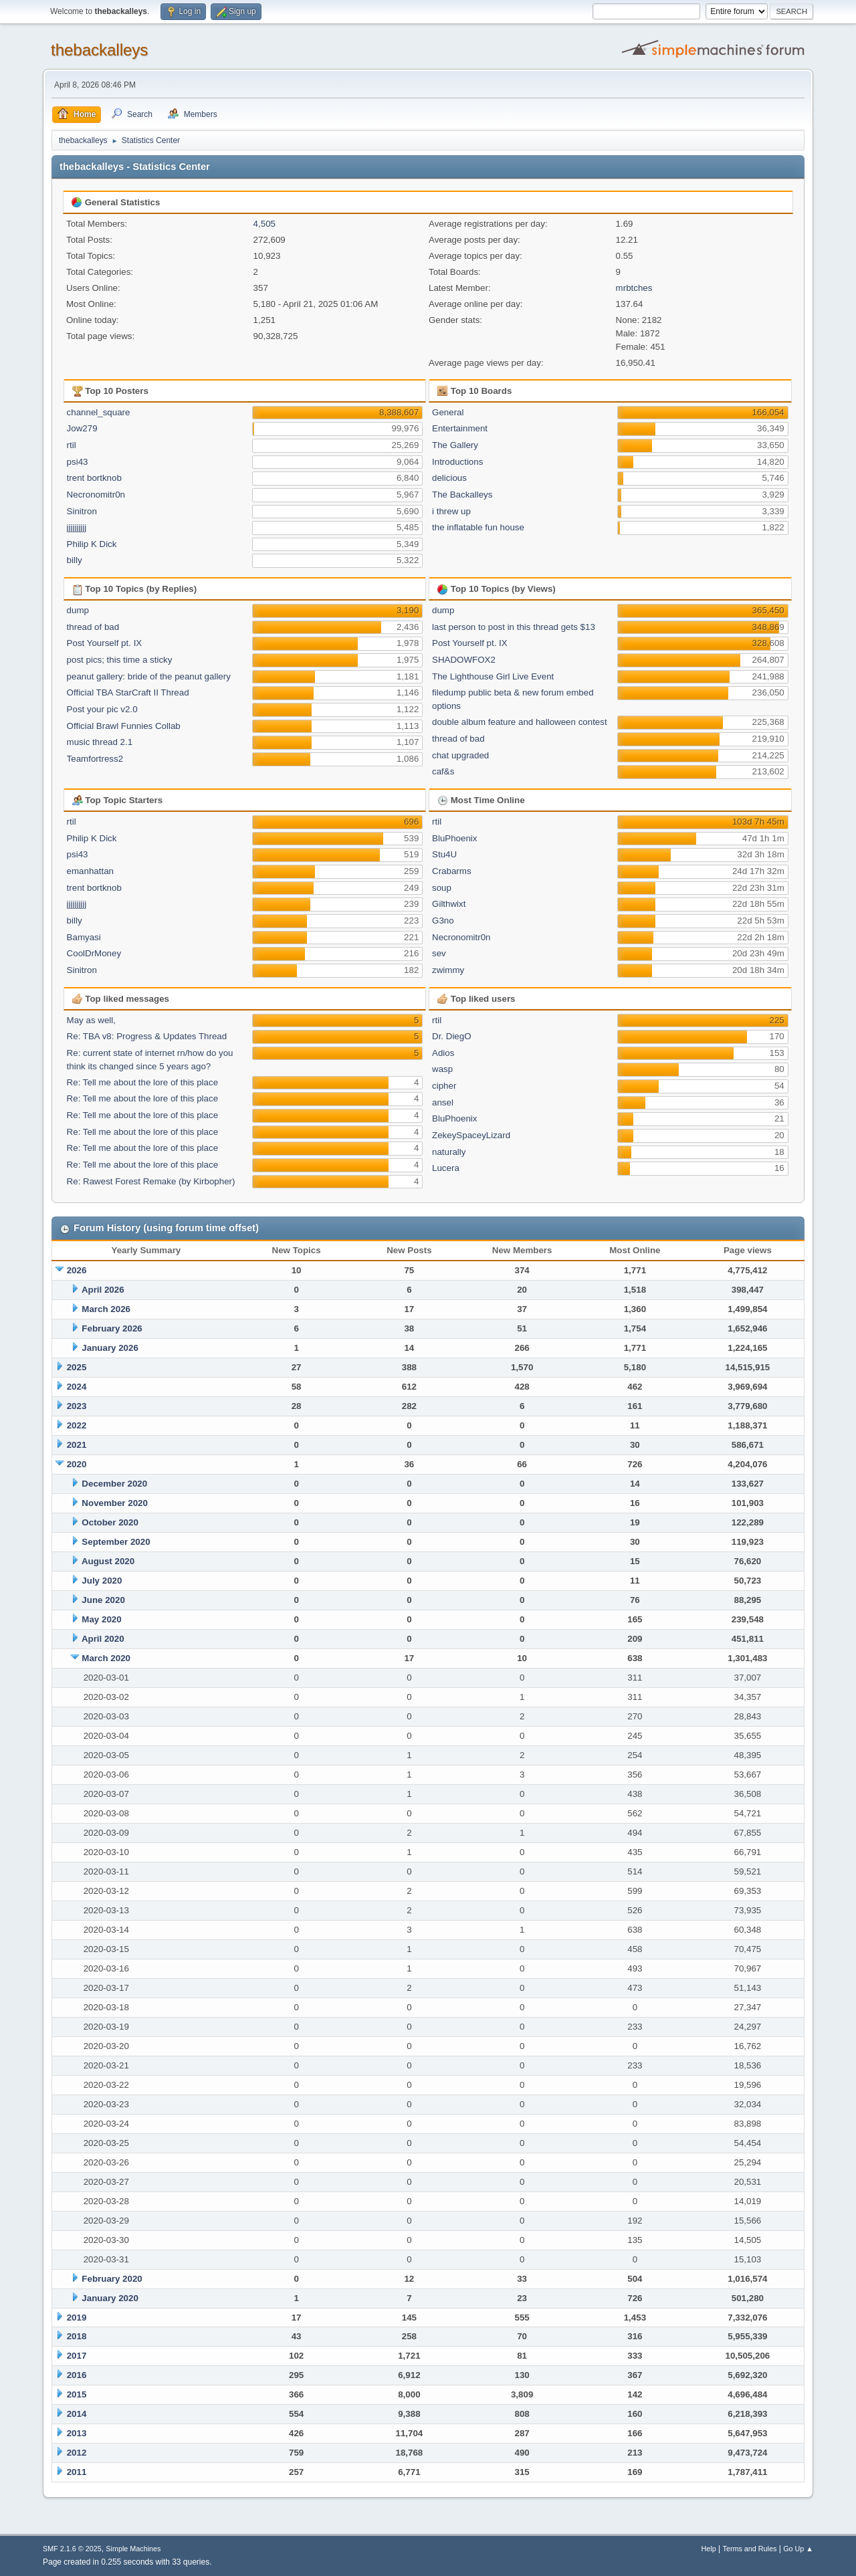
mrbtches (634, 288)
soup (441, 888)
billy (74, 560)
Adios (443, 1053)
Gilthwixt (448, 904)
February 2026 (112, 1328)
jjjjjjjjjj (77, 527)
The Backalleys (462, 495)
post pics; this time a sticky (120, 660)
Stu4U (444, 854)
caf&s (443, 771)
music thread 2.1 (100, 742)
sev (439, 953)
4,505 (264, 224)
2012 (77, 2453)
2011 (77, 2472)
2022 (77, 1425)
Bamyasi (84, 937)
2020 (77, 1464)
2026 (77, 1270)
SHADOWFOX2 (464, 660)
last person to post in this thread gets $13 (513, 627)
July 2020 (102, 1581)
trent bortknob (94, 478)
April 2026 (103, 1290)
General (447, 412)
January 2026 (110, 1348)
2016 (77, 2375)
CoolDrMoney (94, 953)
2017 (77, 2356)
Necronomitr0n (96, 495)
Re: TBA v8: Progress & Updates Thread (147, 1036)
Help (709, 2549)
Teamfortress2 (95, 759)
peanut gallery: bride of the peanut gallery (149, 676)
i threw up (451, 511)
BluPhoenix (454, 838)
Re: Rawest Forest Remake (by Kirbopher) (151, 1181)
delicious (449, 478)
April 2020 (103, 1639)
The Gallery (455, 445)
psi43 (77, 462)
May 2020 (101, 1619)
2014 (77, 2414)
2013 (77, 2433)
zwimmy (448, 970)
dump (78, 610)
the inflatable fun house (478, 527)
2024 (77, 1387)
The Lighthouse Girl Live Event (493, 676)
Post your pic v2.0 (102, 709)
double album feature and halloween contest (519, 722)
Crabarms (451, 871)
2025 (77, 1367)
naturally (448, 1152)
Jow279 (82, 428)
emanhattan (90, 871)
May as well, (91, 1020)
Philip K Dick (92, 544)
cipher (444, 1086)
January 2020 (110, 2298)
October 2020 (110, 1522)
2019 (77, 2318)
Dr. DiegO (451, 1036)
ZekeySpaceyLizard (471, 1135)
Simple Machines (133, 2549)
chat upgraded (460, 755)
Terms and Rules (750, 2549)
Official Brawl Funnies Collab (124, 726)
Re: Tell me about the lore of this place (142, 1082)
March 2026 (106, 1309)
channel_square (98, 412)
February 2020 (112, 2279)
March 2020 (106, 1658)
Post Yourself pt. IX (104, 643)
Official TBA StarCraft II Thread (128, 692)
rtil (71, 445)
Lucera (445, 1168)
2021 (77, 1445)
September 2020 (116, 1542)
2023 (77, 1406)
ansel (442, 1102)
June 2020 (103, 1600)
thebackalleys (99, 50)
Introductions (457, 462)
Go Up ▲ (798, 2549)
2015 (77, 2394)
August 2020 (108, 1561)
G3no (443, 921)
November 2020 (115, 1503)
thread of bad (93, 627)
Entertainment (460, 428)
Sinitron (82, 511)
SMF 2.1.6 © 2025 (72, 2549)
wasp (442, 1069)
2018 (77, 2336)
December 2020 (114, 1484)
